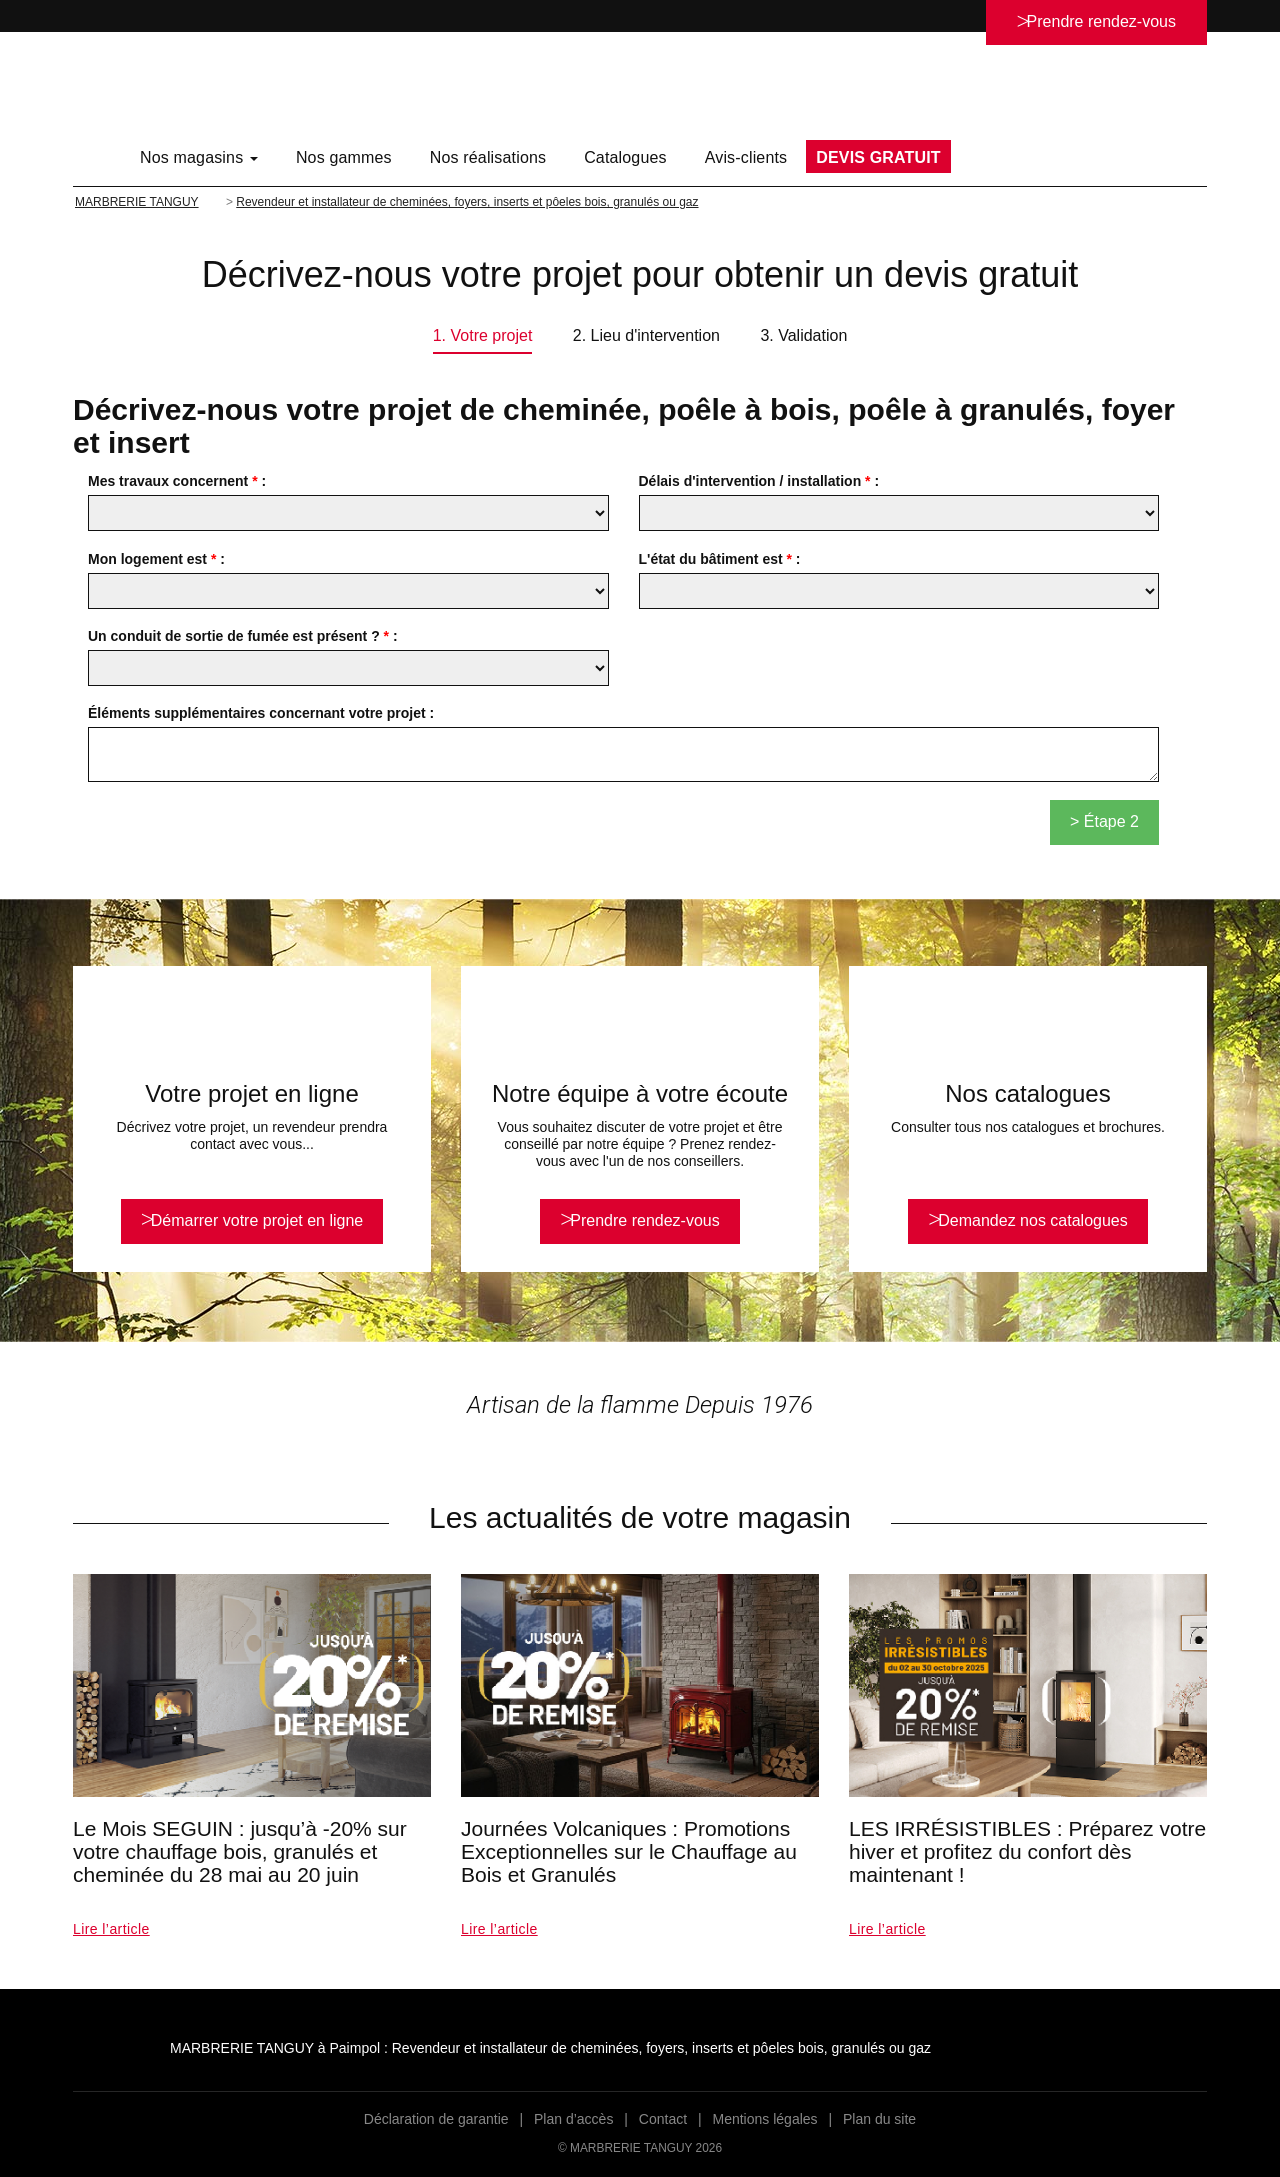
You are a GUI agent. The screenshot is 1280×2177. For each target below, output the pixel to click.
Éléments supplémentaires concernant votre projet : (261, 713)
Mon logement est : (156, 559)
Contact (663, 2119)
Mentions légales (765, 2119)
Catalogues (625, 157)
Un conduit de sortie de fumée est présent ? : (243, 636)
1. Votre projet (483, 335)
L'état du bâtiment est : (720, 559)
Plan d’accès (573, 2119)
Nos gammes (344, 157)
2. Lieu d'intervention (646, 335)
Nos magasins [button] (199, 157)
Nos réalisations (488, 157)
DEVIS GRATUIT (878, 157)
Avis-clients (746, 157)
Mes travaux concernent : (177, 481)
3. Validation (803, 335)
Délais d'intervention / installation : (759, 481)
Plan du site (879, 2119)
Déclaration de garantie (436, 2119)
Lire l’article (111, 1929)
